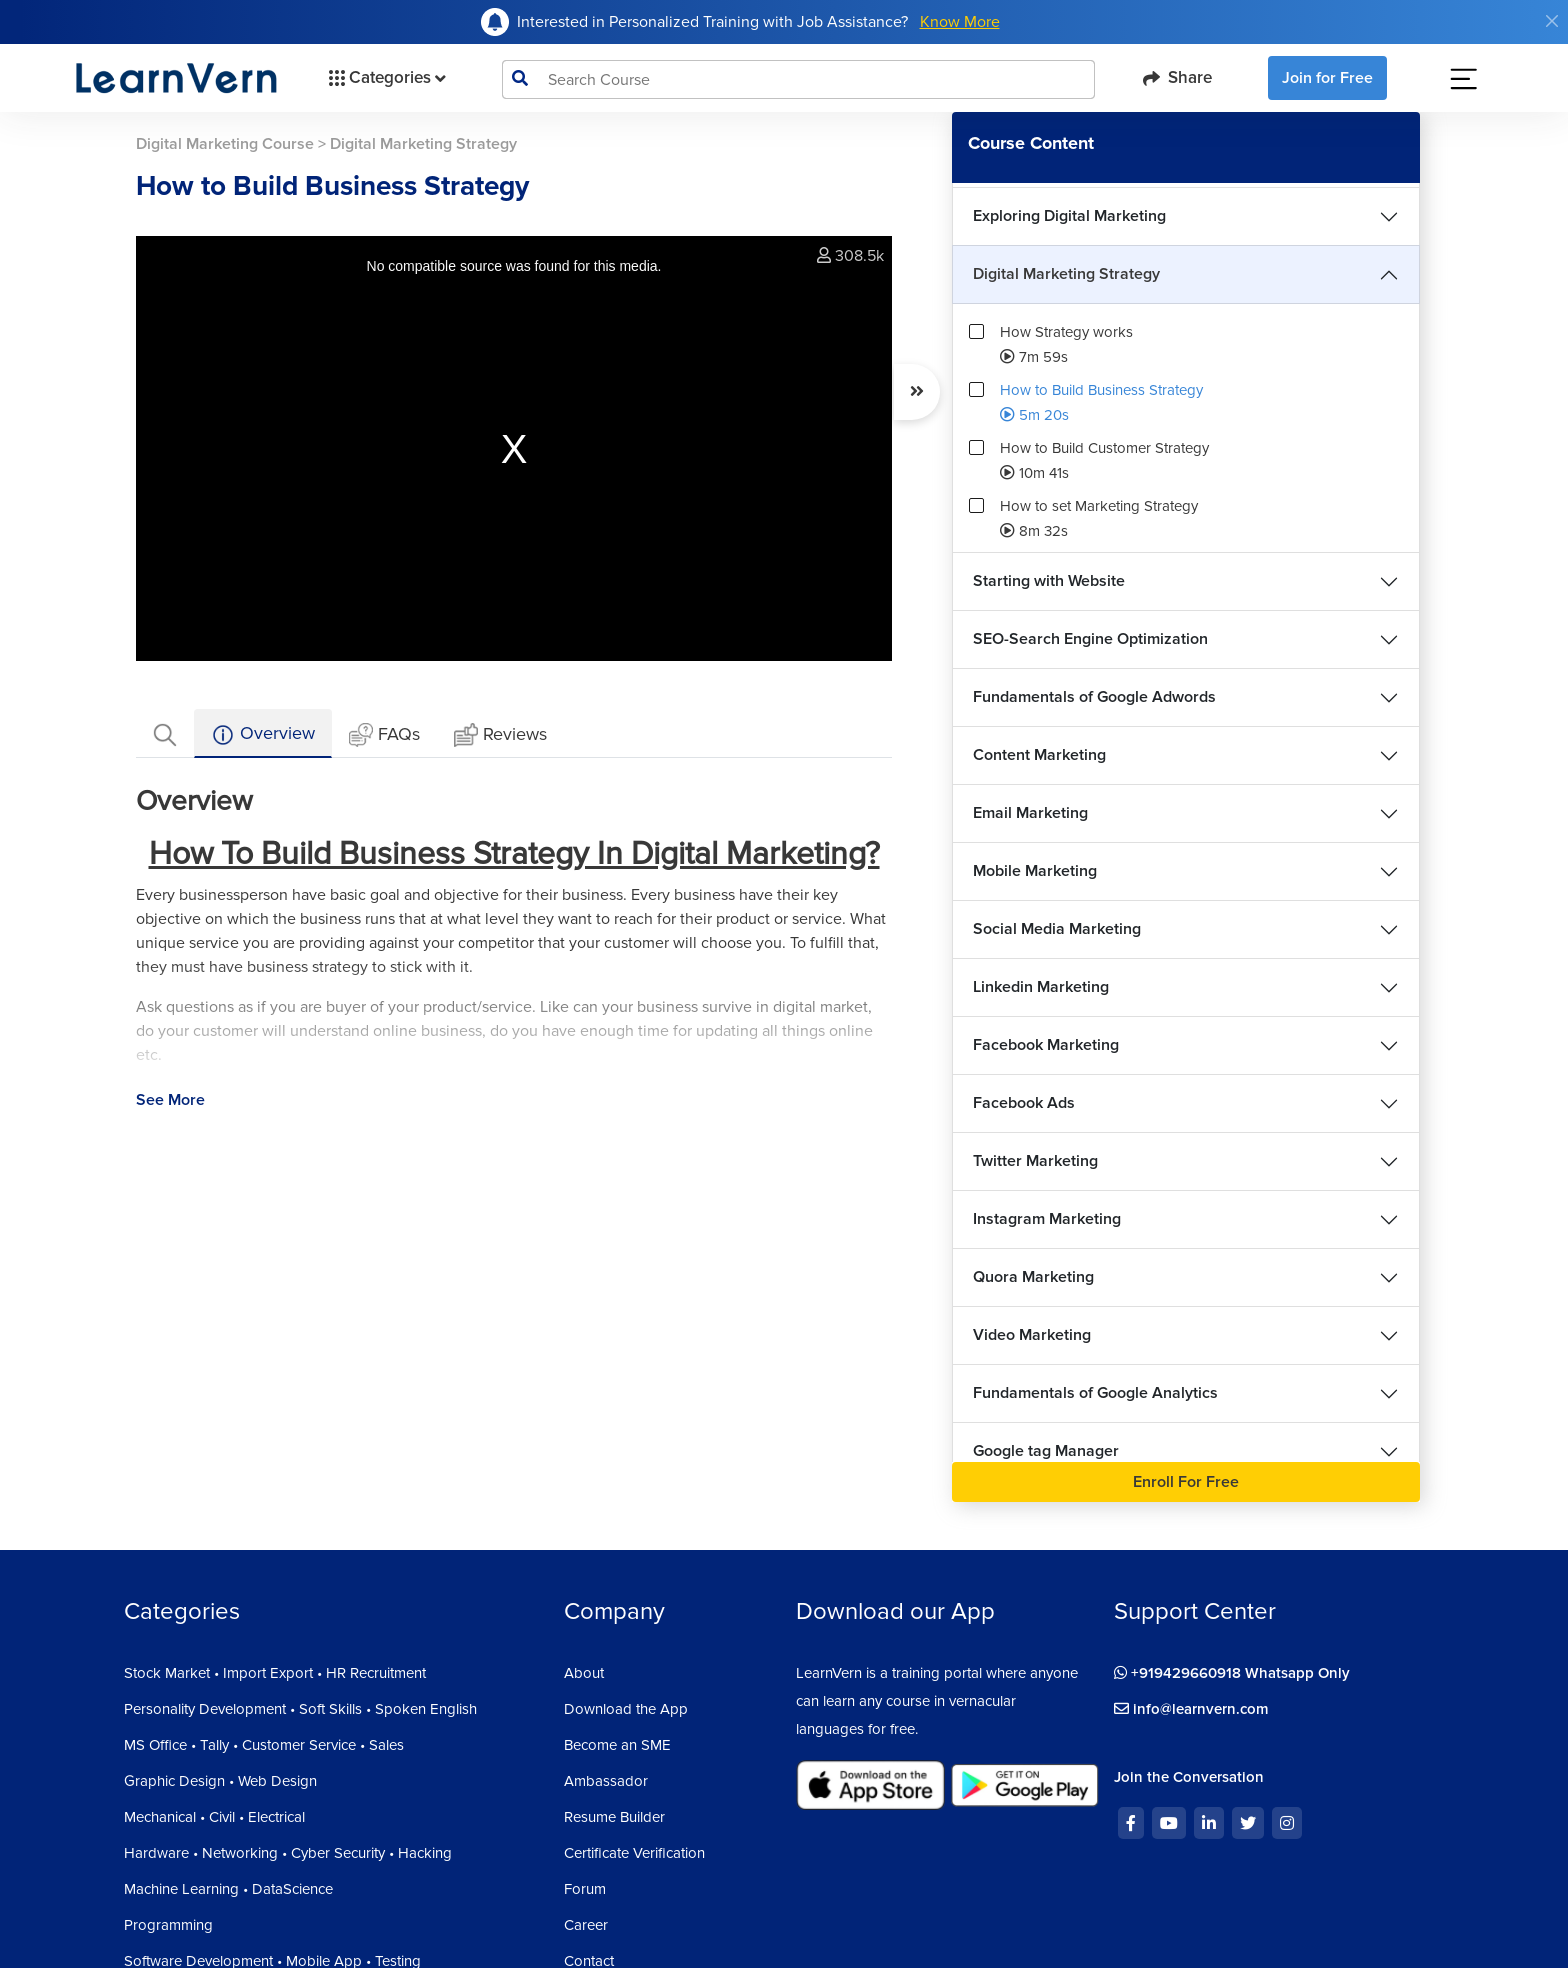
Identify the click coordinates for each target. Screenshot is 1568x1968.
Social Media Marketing (1057, 929)
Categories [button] (385, 78)
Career (586, 1925)
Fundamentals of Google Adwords (1094, 697)
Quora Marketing (1033, 1277)
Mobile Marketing (1035, 871)
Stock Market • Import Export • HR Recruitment (275, 1673)
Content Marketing (1039, 755)
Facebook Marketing (1046, 1045)
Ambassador (606, 1781)
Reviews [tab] (500, 735)
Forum (585, 1889)
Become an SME (617, 1745)
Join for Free (1327, 78)
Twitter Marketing (1035, 1161)
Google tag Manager (1046, 1451)
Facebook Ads (1024, 1103)
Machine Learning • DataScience (228, 1889)
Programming (168, 1925)
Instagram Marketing (1047, 1219)
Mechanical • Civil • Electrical (214, 1817)
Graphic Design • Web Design (220, 1781)
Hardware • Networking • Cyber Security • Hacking (288, 1853)
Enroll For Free (1186, 1482)
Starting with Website (1049, 581)
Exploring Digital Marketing (1069, 216)
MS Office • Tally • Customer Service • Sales (264, 1745)
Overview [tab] (263, 734)
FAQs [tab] (384, 735)
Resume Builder (614, 1817)
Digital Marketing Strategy (1066, 274)
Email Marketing (1030, 813)
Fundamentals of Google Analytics (1095, 1393)
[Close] (1552, 21)
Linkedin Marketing (1041, 987)
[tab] (165, 733)
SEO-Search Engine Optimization (1090, 639)
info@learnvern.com (1191, 1709)
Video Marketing (1032, 1335)
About (584, 1673)
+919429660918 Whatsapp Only (1232, 1673)
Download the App (626, 1709)
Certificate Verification (634, 1853)
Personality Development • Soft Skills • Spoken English (300, 1709)
